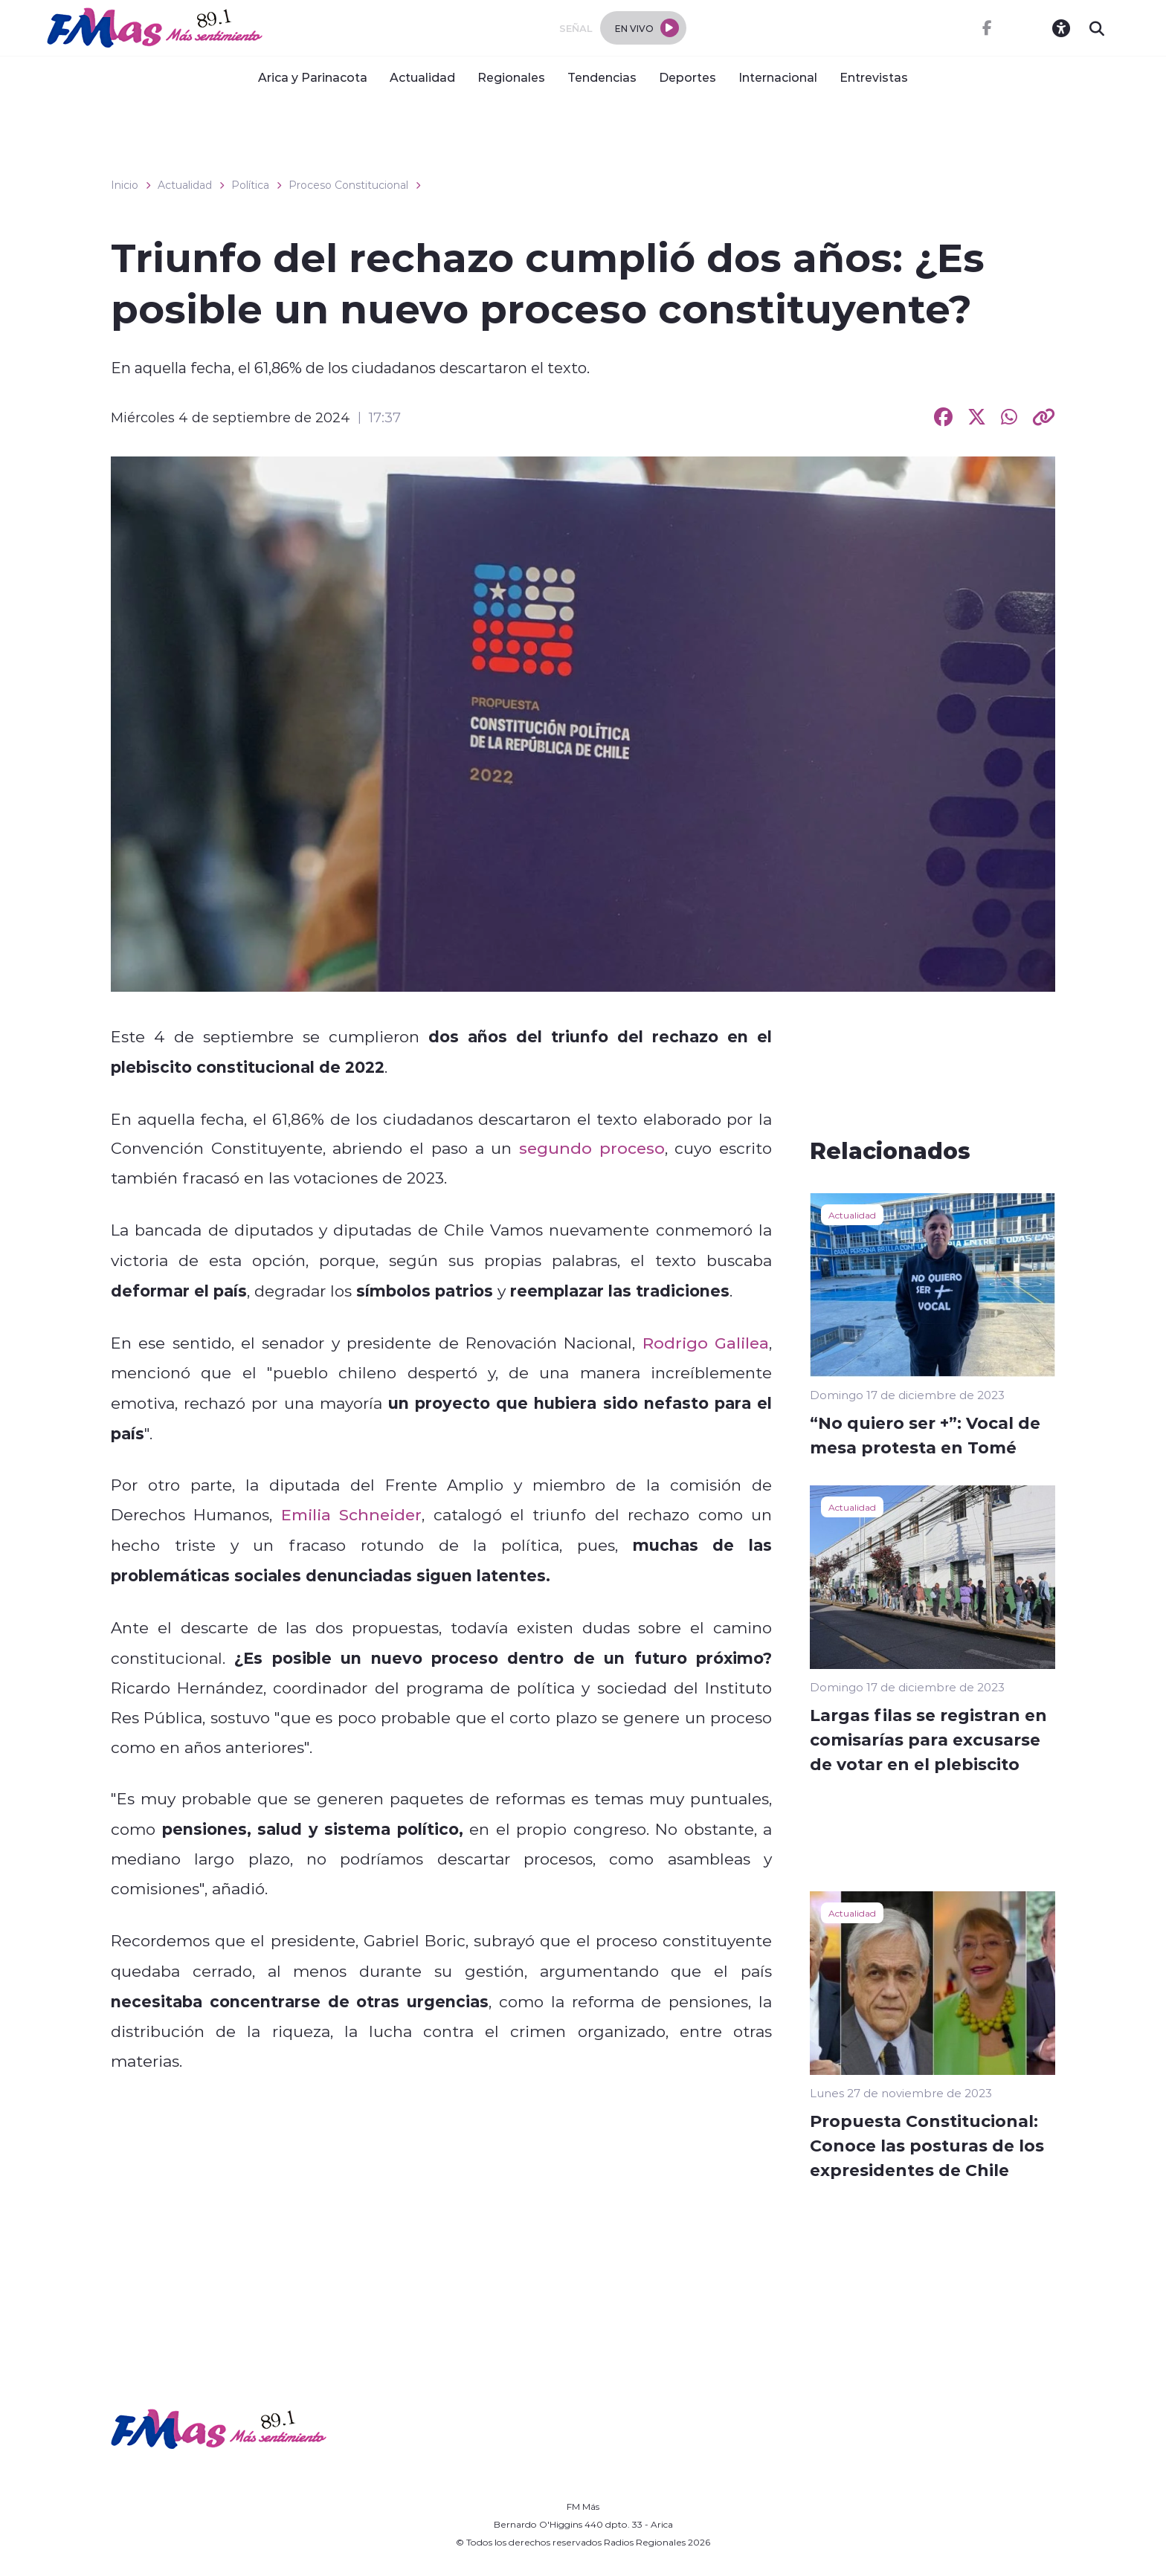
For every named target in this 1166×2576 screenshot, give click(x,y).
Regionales (511, 77)
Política (250, 185)
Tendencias (602, 77)
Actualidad (422, 77)
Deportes (687, 77)
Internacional (777, 77)
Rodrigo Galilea (705, 1342)
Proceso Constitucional (348, 185)
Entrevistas (874, 77)
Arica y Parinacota (312, 77)
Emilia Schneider (351, 1514)
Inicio (124, 185)
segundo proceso (592, 1147)
